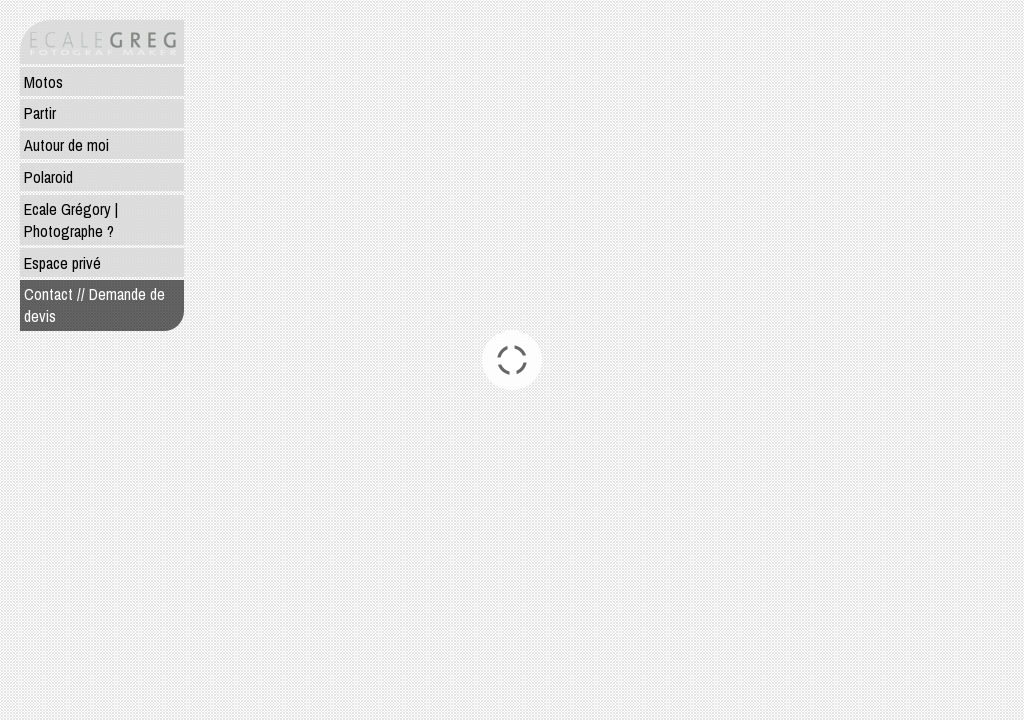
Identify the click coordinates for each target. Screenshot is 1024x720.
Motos (43, 82)
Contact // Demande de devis (94, 305)
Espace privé (62, 263)
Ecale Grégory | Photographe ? (71, 220)
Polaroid (48, 177)
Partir (40, 113)
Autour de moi (66, 145)
